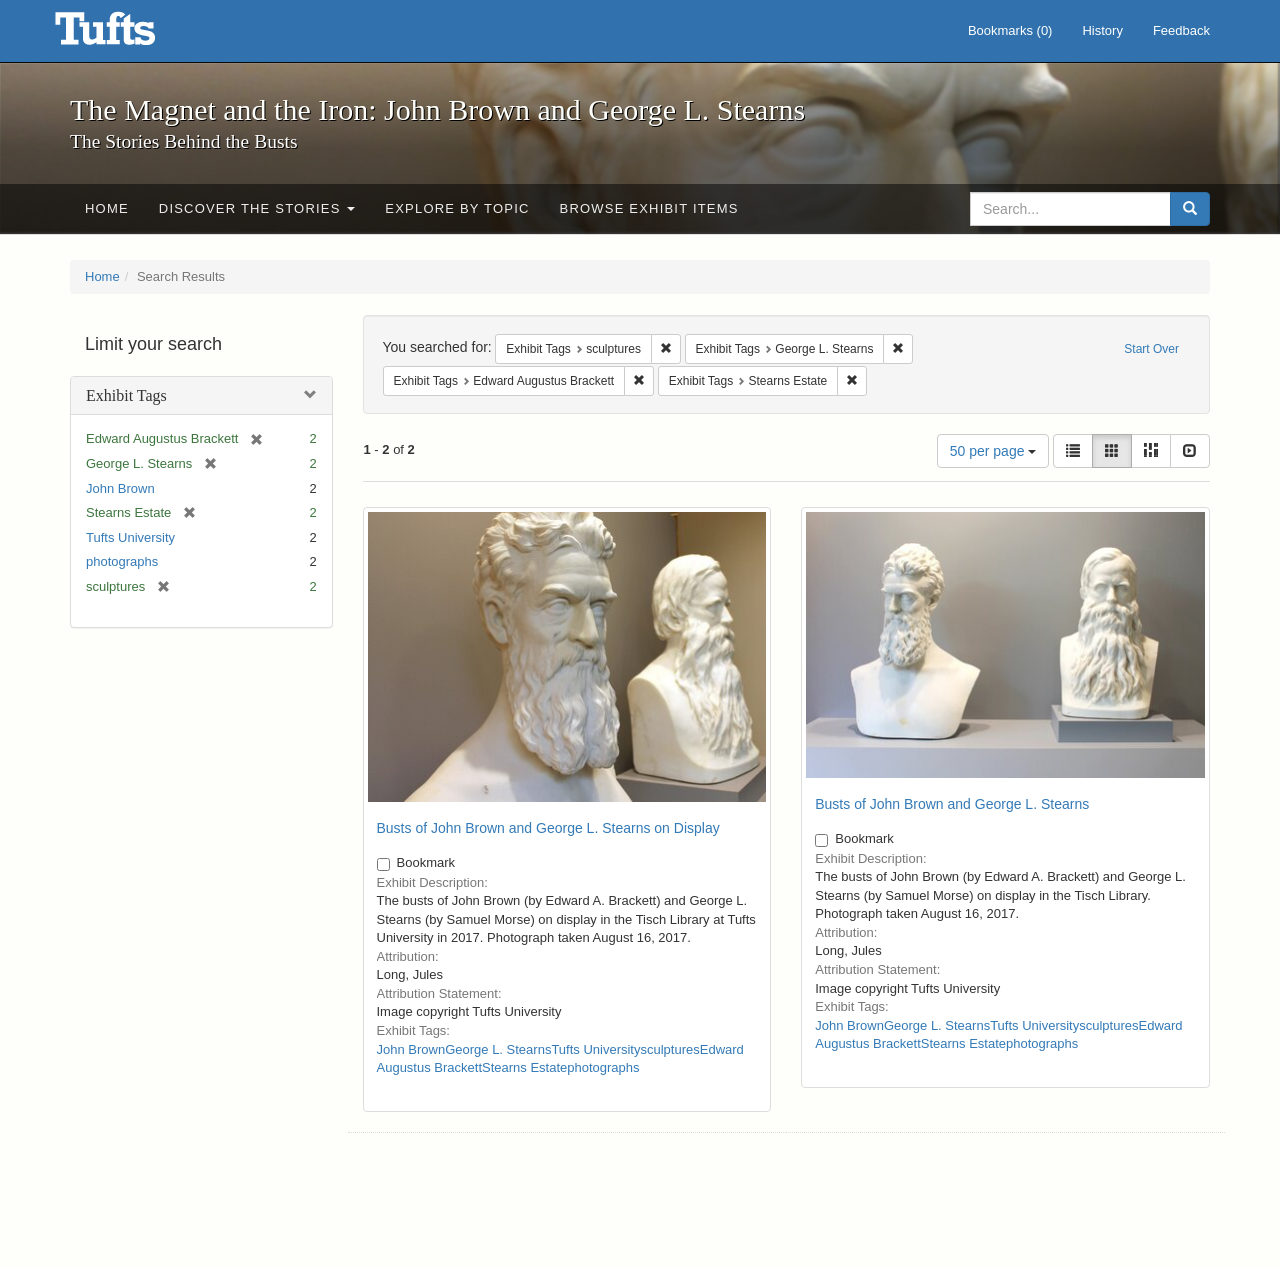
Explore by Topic (457, 208)
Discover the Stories (257, 208)
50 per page (993, 451)
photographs (122, 561)
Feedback (1181, 30)
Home (107, 208)
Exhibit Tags (126, 395)
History (1102, 30)
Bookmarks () (1010, 30)
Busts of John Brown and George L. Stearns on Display (548, 828)
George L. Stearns (498, 1049)
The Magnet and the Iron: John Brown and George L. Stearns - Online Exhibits (130, 35)
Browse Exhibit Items (649, 208)
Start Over (1151, 349)
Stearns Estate (524, 1067)
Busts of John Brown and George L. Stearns (952, 804)
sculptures (669, 1049)
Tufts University (130, 537)
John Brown (120, 488)
